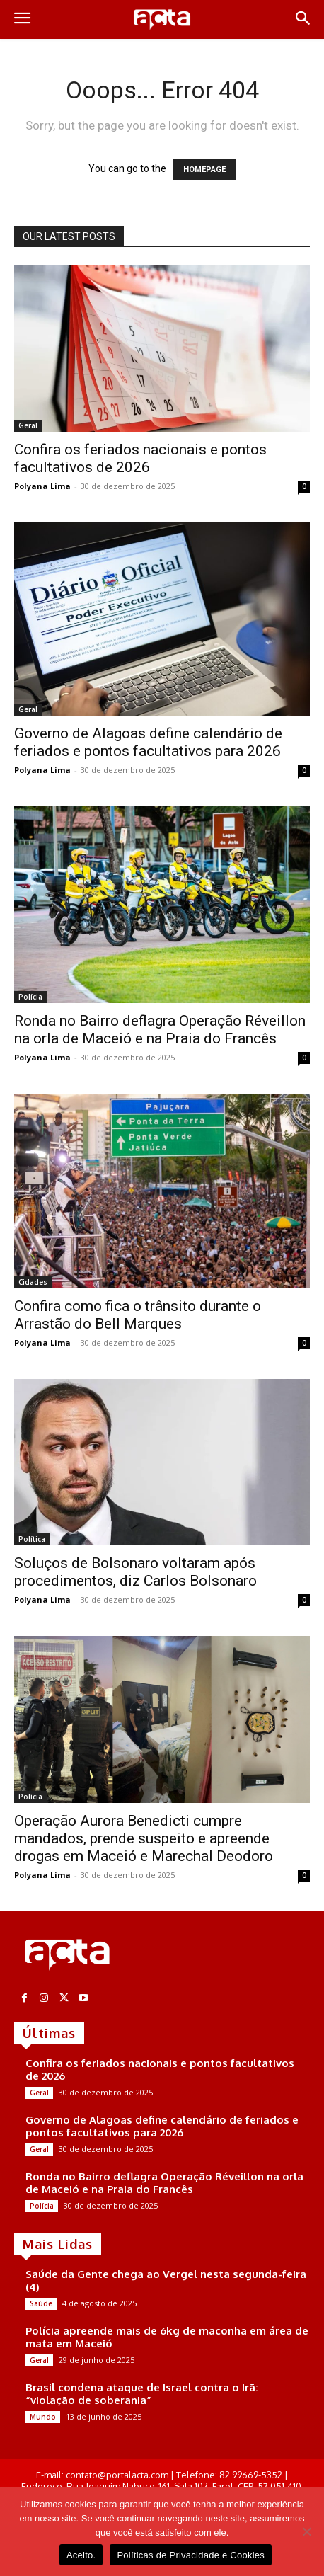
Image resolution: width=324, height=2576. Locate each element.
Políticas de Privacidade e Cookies (191, 2555)
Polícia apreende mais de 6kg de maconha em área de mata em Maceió (166, 2337)
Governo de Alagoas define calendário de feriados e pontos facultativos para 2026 (148, 742)
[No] (306, 2531)
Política (31, 1539)
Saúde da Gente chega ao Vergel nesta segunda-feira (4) (165, 2280)
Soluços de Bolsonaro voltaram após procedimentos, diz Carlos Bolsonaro (135, 1572)
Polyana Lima (42, 486)
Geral (27, 425)
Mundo (43, 2417)
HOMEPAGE (204, 169)
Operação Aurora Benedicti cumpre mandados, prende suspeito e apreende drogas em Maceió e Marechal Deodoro (143, 1838)
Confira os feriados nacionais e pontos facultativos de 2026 (140, 458)
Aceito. (81, 2555)
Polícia (30, 997)
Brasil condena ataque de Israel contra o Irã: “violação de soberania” (141, 2394)
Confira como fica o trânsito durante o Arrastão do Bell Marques (137, 1315)
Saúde (41, 2303)
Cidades (32, 1282)
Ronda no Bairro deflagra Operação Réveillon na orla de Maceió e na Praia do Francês (160, 1029)
